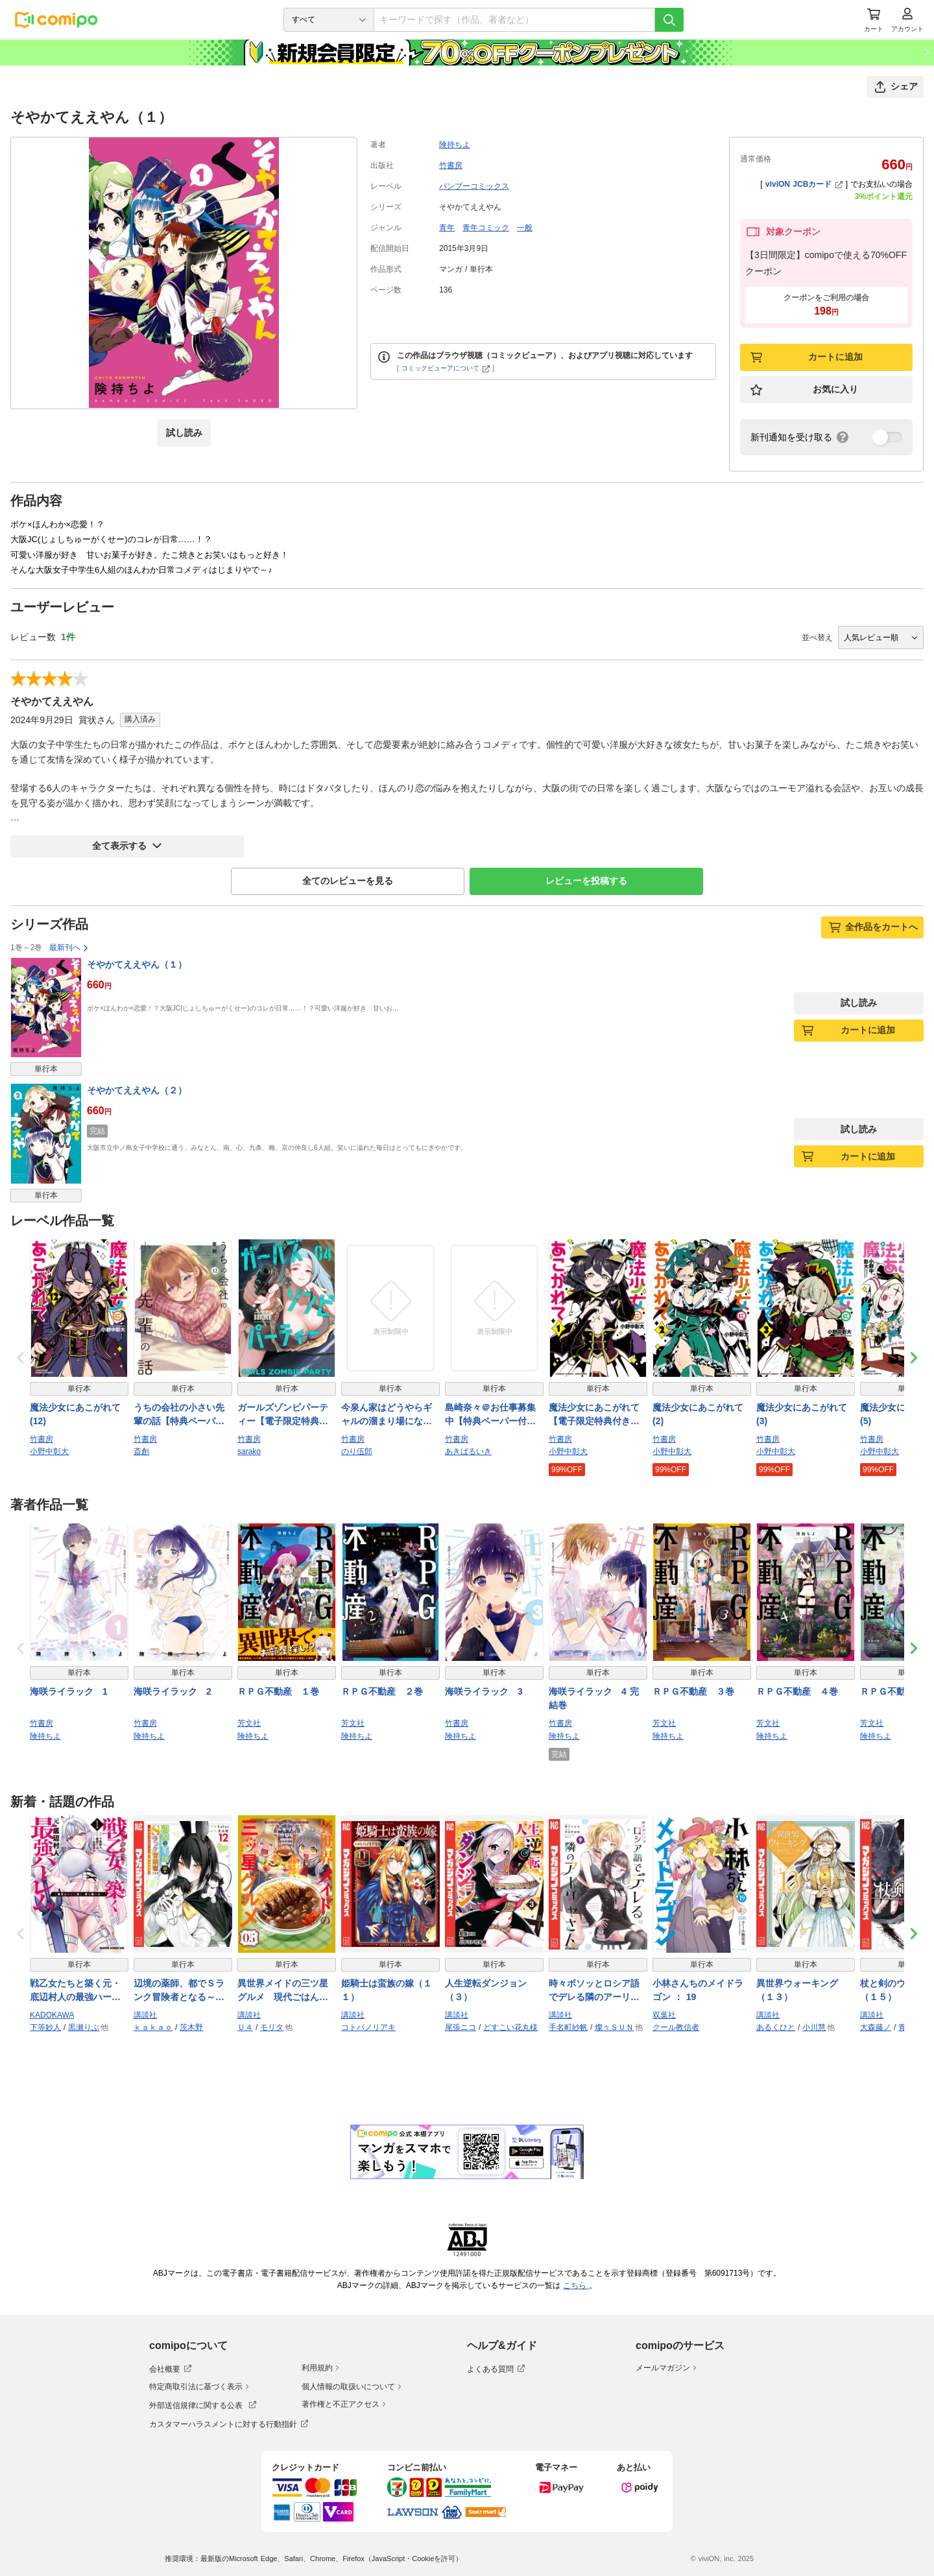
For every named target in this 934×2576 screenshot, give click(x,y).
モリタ (271, 2027)
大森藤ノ (875, 2027)
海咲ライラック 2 (172, 1691)
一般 (525, 227)
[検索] (669, 20)
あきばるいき (468, 1451)
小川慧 (814, 2027)
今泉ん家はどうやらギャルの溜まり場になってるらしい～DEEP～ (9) (386, 1415)
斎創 (141, 1451)
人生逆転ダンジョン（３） (486, 1990)
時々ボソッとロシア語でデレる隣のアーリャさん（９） (594, 1991)
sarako (249, 1451)
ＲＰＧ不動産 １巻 (278, 1691)
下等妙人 (45, 2027)
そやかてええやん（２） (137, 1090)
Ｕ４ (245, 2027)
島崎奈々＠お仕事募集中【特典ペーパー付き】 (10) (490, 1415)
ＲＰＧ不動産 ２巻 (382, 1691)
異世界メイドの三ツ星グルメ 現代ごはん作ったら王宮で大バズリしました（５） (282, 1991)
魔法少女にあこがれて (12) (75, 1414)
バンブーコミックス (474, 186)
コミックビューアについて (445, 368)
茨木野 (191, 2027)
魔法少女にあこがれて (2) (698, 1414)
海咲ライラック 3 (484, 1691)
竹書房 (450, 165)
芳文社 (249, 1723)
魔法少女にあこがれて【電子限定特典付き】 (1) (594, 1415)
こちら (576, 2285)
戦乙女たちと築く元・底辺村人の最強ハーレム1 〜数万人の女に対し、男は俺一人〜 (78, 1991)
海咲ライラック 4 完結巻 (594, 1698)
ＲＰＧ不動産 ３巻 (693, 1691)
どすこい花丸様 (510, 2027)
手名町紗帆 (568, 2027)
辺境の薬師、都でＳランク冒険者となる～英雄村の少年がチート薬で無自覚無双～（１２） (179, 1991)
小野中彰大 (49, 1451)
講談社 (145, 2015)
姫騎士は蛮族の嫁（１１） (386, 1990)
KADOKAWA (52, 2015)
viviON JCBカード (804, 184)
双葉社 (664, 2015)
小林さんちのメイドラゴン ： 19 (698, 1990)
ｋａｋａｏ (153, 2027)
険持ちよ (454, 144)
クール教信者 (676, 2027)
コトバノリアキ (368, 2027)
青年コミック (485, 227)
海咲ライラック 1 (69, 1691)
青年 (447, 227)
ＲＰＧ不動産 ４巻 (797, 1691)
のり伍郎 (356, 1451)
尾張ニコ (460, 2027)
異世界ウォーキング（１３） (797, 1990)
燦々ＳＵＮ (614, 2027)
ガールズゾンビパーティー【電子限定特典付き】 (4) (282, 1415)
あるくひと (775, 2027)
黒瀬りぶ (83, 2027)
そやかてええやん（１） (137, 964)
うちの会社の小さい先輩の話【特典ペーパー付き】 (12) (179, 1415)
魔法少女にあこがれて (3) (801, 1414)
